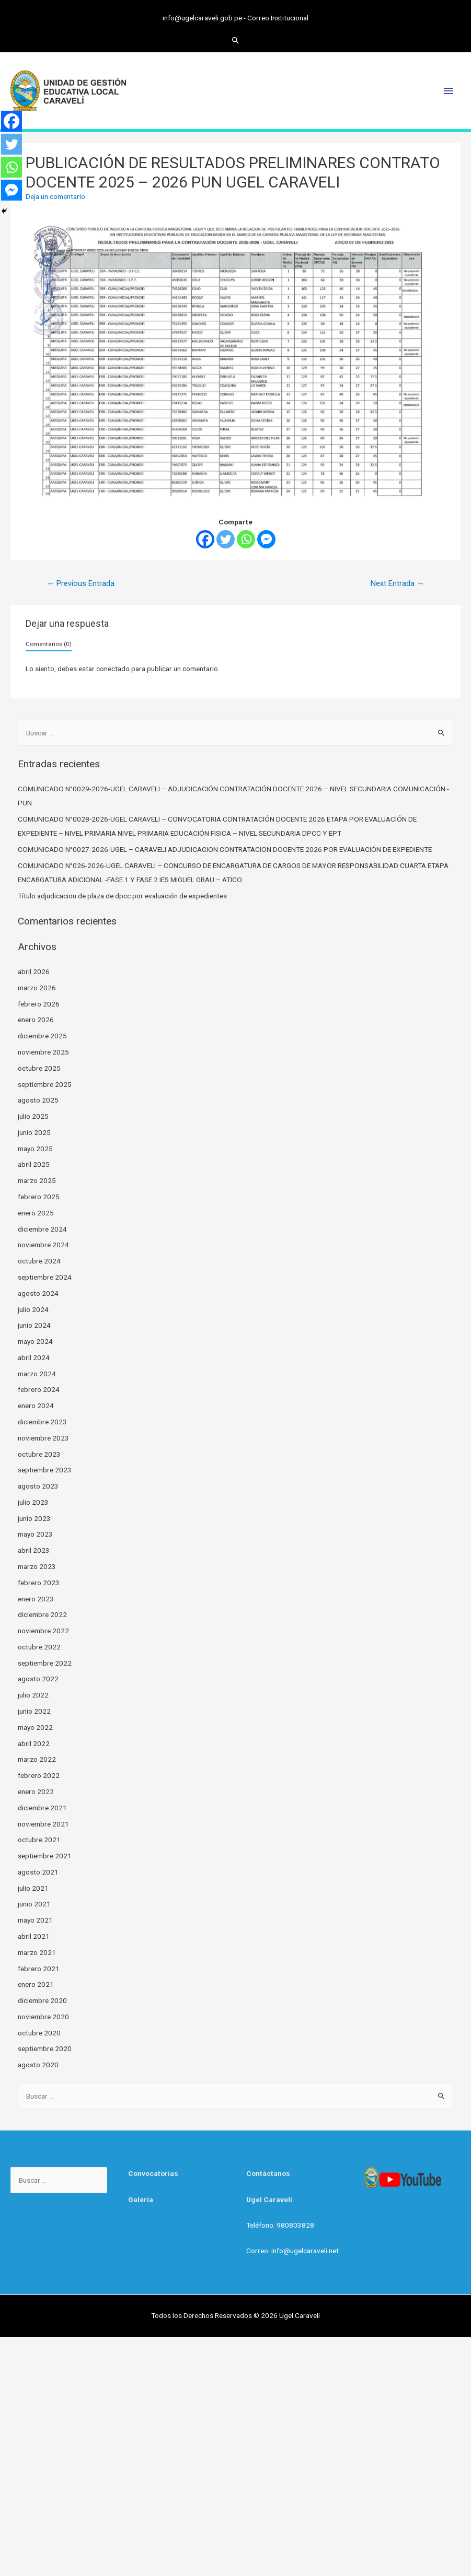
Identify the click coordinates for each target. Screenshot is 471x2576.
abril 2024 (34, 1357)
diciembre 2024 (42, 1229)
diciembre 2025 (42, 1036)
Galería (140, 2199)
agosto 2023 (38, 1486)
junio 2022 (34, 1711)
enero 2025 (36, 1213)
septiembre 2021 (45, 1856)
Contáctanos (268, 2173)
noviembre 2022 (43, 1630)
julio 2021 (33, 1888)
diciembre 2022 (42, 1614)
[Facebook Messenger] (266, 539)
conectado (113, 668)
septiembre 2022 (45, 1663)
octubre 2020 (39, 2033)
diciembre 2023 (42, 1422)
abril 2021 (34, 1936)
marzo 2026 (37, 987)
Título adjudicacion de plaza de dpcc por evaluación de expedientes (122, 896)
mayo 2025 (35, 1148)
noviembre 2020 (43, 2016)
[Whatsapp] (246, 539)
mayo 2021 (35, 1920)
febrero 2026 (39, 1004)
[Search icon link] (235, 40)
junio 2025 (34, 1132)
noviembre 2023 (43, 1438)
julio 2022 (33, 1695)
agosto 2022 (38, 1679)
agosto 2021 (38, 1872)
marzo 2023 (37, 1566)
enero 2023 (36, 1599)
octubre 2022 (39, 1647)
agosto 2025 (38, 1100)
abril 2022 (34, 1743)
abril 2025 (34, 1164)
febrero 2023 (39, 1582)
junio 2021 (34, 1904)
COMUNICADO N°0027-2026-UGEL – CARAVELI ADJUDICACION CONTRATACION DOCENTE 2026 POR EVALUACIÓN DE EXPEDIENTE (225, 849)
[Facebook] (205, 539)
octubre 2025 (39, 1068)
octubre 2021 (39, 1839)
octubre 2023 (39, 1454)
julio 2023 (33, 1502)
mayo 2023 (35, 1534)
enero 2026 (36, 1019)
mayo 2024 (35, 1341)
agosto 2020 (38, 2064)
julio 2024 (33, 1309)
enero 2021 (36, 1984)
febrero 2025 (39, 1196)
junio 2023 (34, 1518)
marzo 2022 (37, 1759)
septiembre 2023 (45, 1470)
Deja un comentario (55, 196)
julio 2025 (33, 1116)
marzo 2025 (37, 1180)
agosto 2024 (38, 1293)
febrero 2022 (39, 1775)
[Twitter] (225, 539)
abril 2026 (34, 971)
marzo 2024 (37, 1373)
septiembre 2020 (45, 2048)
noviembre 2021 (43, 1824)
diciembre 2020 (42, 2000)
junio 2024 (34, 1325)
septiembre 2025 (45, 1084)
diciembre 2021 (42, 1808)
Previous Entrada (80, 583)
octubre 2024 (39, 1261)
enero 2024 (36, 1405)
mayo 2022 (35, 1727)
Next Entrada (397, 583)
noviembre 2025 (43, 1052)
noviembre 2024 (43, 1244)
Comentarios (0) (49, 644)
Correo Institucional (277, 18)
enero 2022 (36, 1791)
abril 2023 (34, 1550)
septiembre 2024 (45, 1277)
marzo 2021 (37, 1952)
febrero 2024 (39, 1389)
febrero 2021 (39, 1968)
